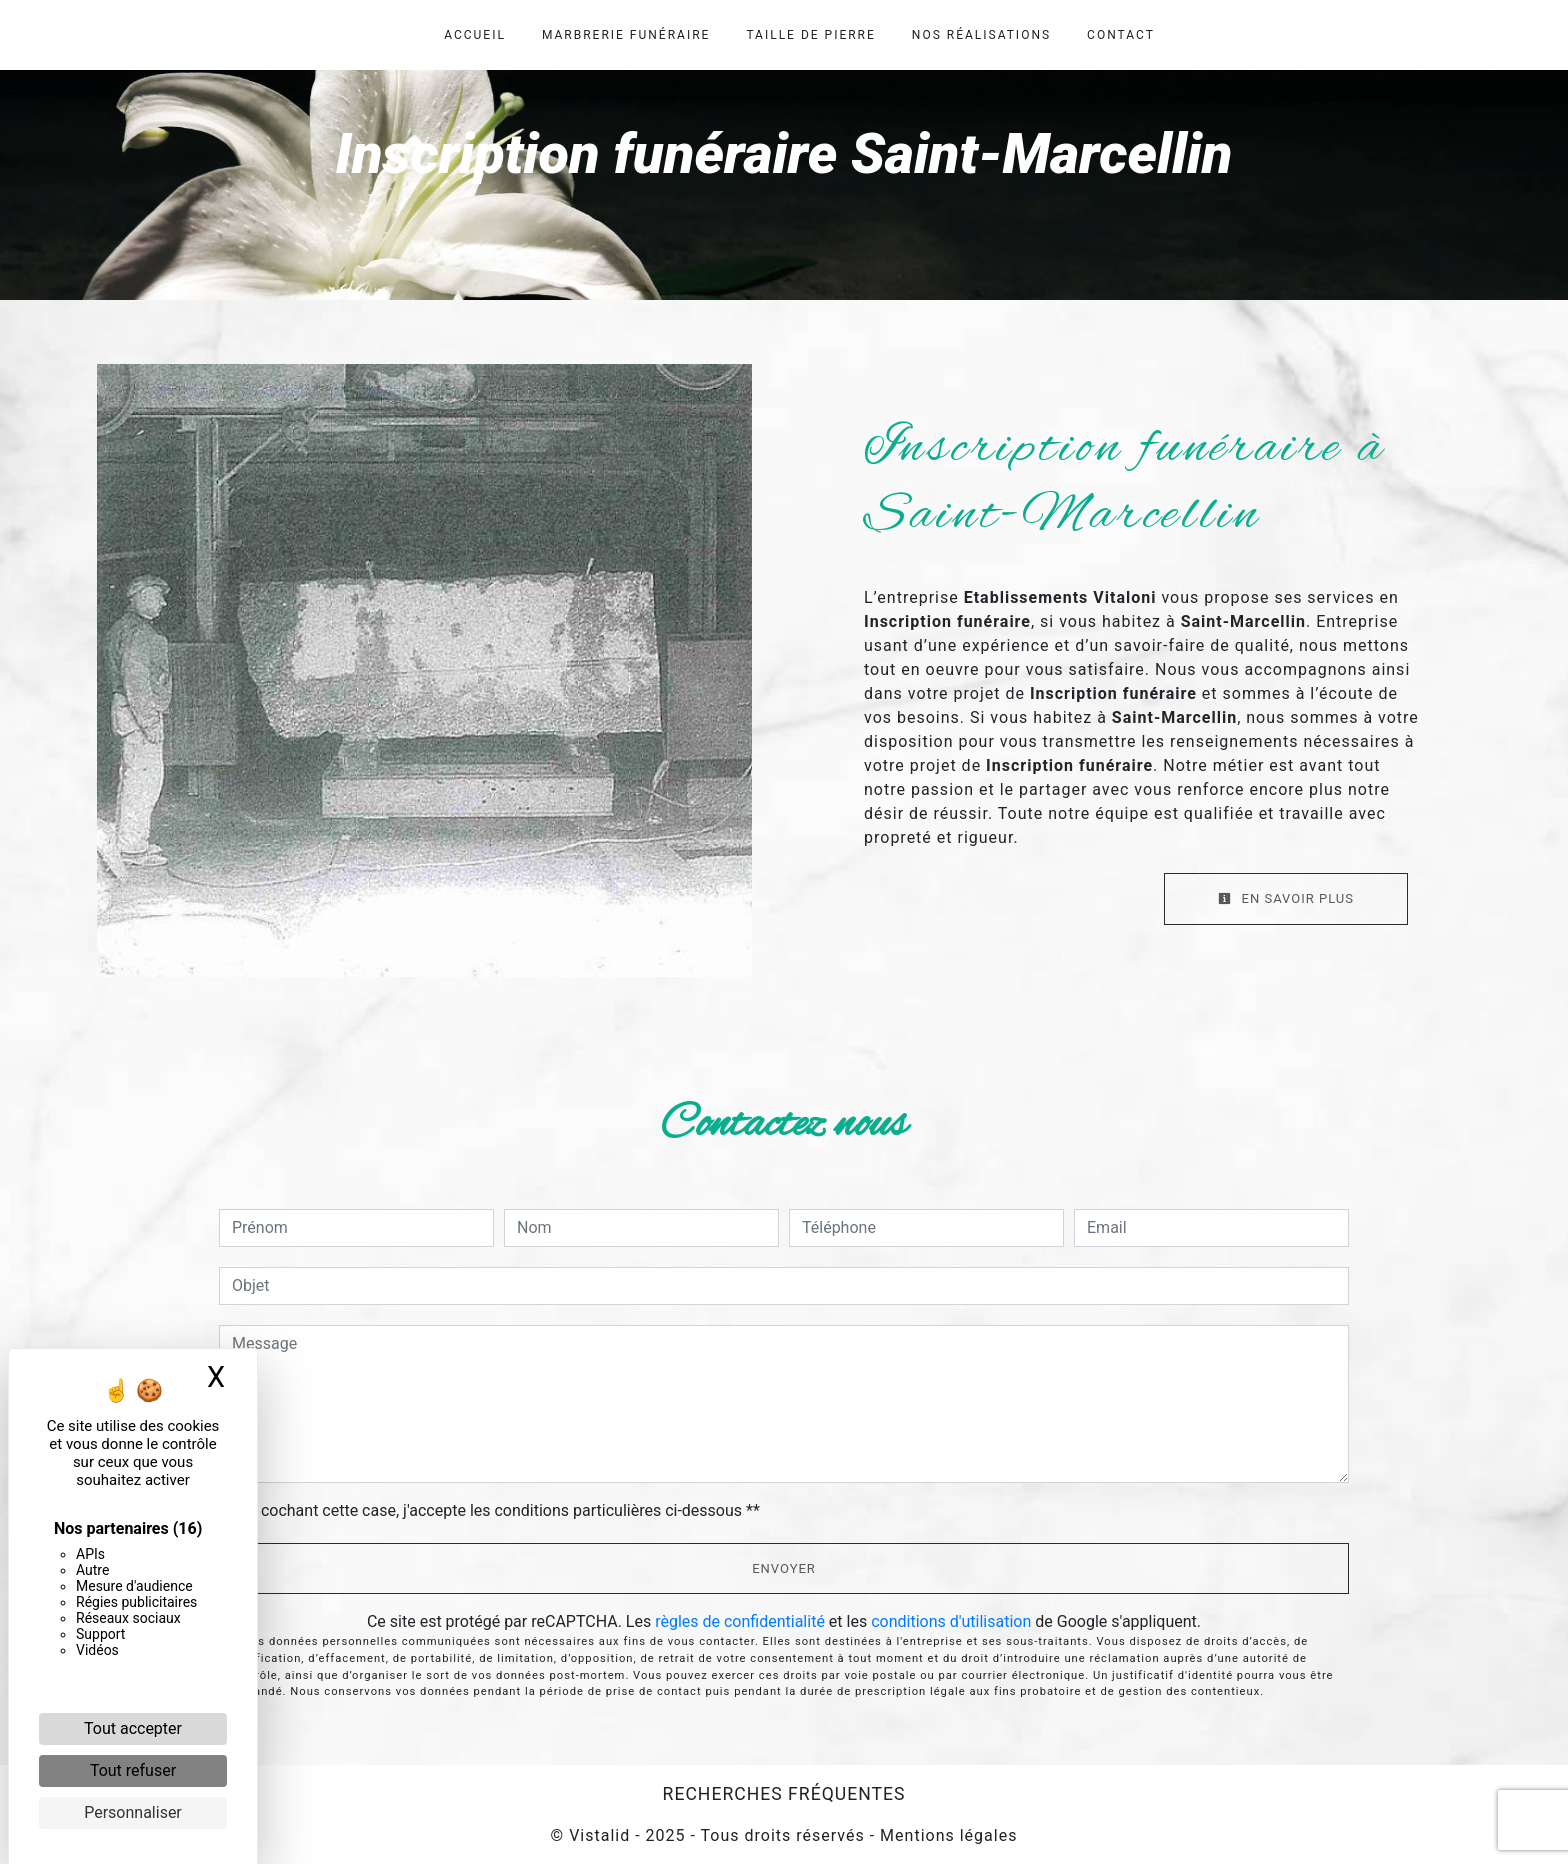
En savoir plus (1286, 898)
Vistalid (599, 1835)
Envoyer (784, 1568)
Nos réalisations (981, 35)
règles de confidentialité (740, 1621)
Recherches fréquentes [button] (784, 1794)
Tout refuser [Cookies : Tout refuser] (133, 1770)
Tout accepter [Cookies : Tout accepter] (133, 1728)
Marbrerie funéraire (626, 35)
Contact (1121, 35)
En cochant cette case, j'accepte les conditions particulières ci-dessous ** (499, 1510)
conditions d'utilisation (951, 1621)
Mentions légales (946, 1835)
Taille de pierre (810, 35)
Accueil (475, 35)
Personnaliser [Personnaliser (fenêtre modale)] (133, 1812)
